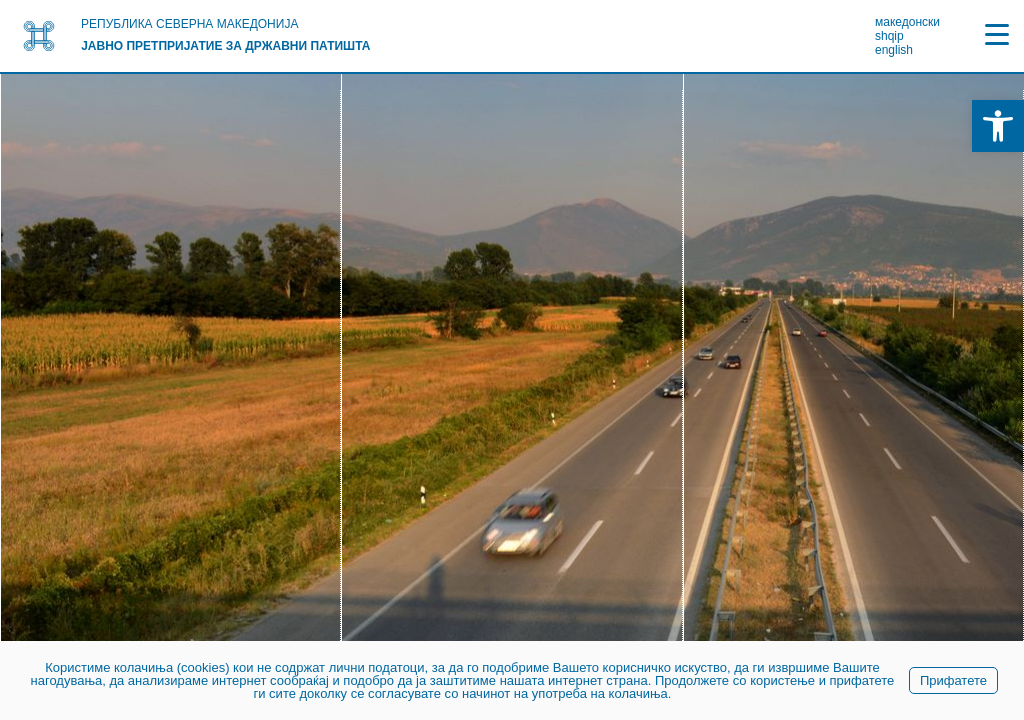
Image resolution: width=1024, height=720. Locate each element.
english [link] (894, 50)
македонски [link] (907, 22)
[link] (998, 126)
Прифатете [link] (953, 680)
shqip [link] (889, 36)
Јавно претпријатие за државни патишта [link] (225, 46)
